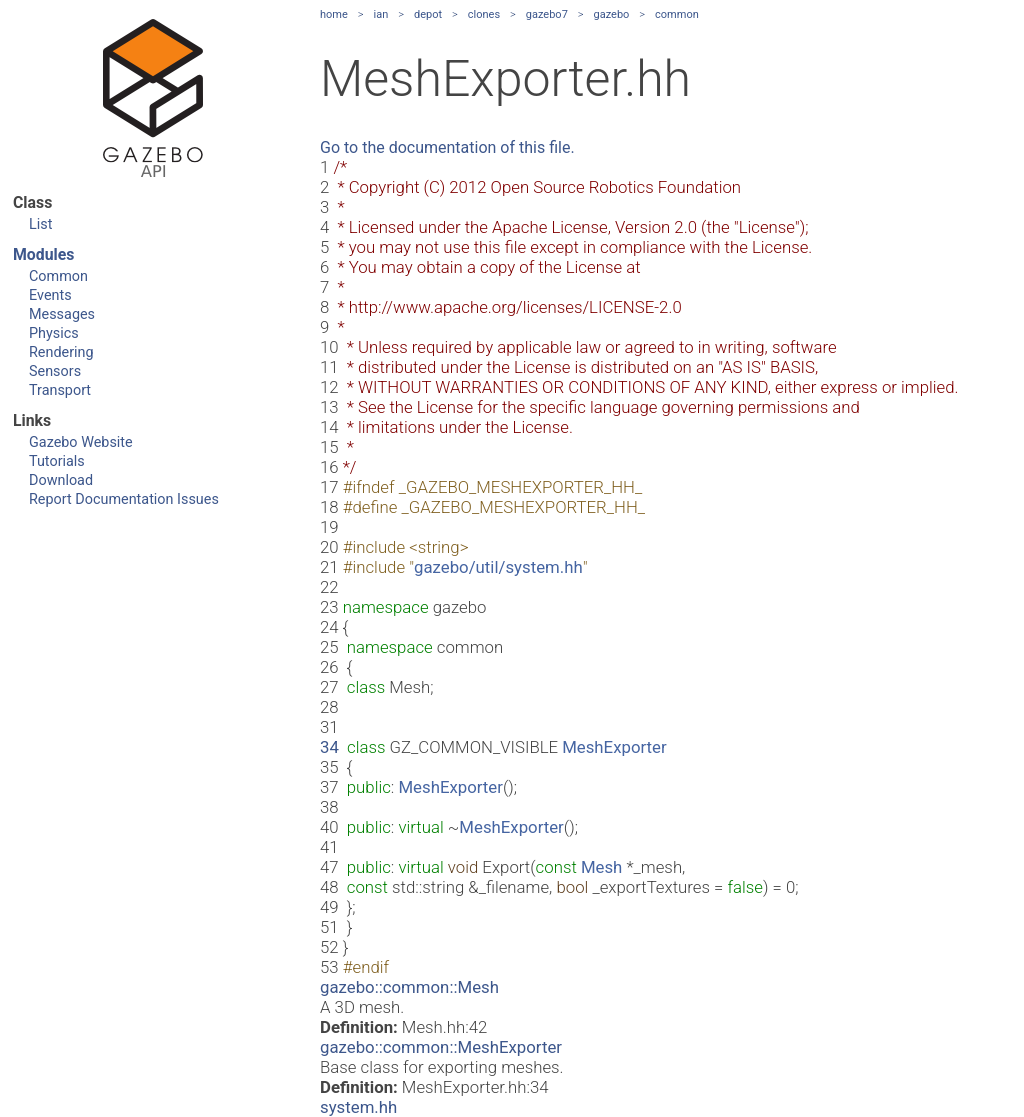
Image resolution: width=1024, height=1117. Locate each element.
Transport (60, 390)
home (334, 14)
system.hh (358, 1107)
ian (381, 14)
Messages (62, 314)
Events (50, 295)
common (677, 14)
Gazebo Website (81, 442)
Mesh (601, 867)
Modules (43, 254)
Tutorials (57, 461)
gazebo (612, 14)
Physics (54, 333)
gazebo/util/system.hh (498, 567)
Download (61, 480)
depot (428, 14)
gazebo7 (547, 14)
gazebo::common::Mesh (409, 987)
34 (329, 747)
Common (58, 276)
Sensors (55, 371)
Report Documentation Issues (124, 499)
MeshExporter (614, 747)
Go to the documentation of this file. (447, 147)
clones (484, 14)
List (40, 224)
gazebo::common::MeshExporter (441, 1047)
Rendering (61, 352)
